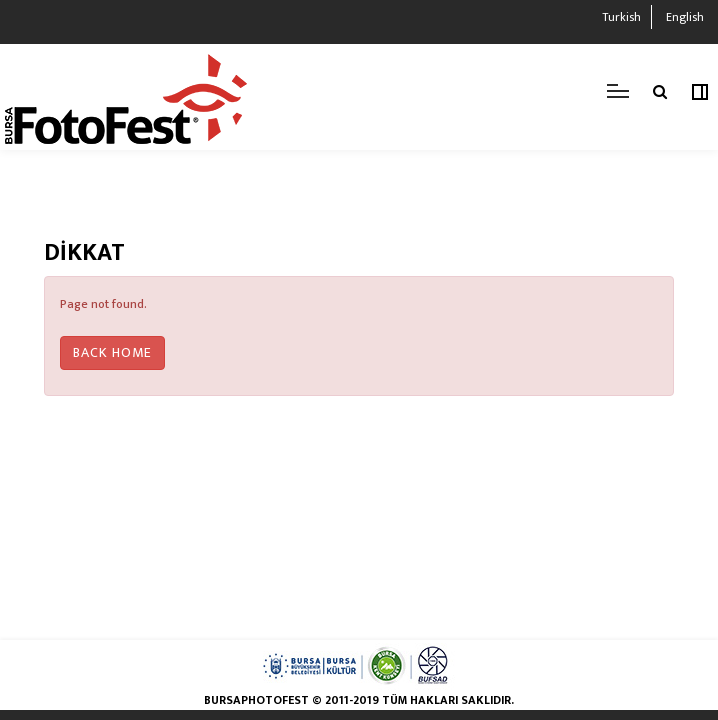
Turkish (621, 17)
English (685, 17)
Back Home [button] (112, 352)
